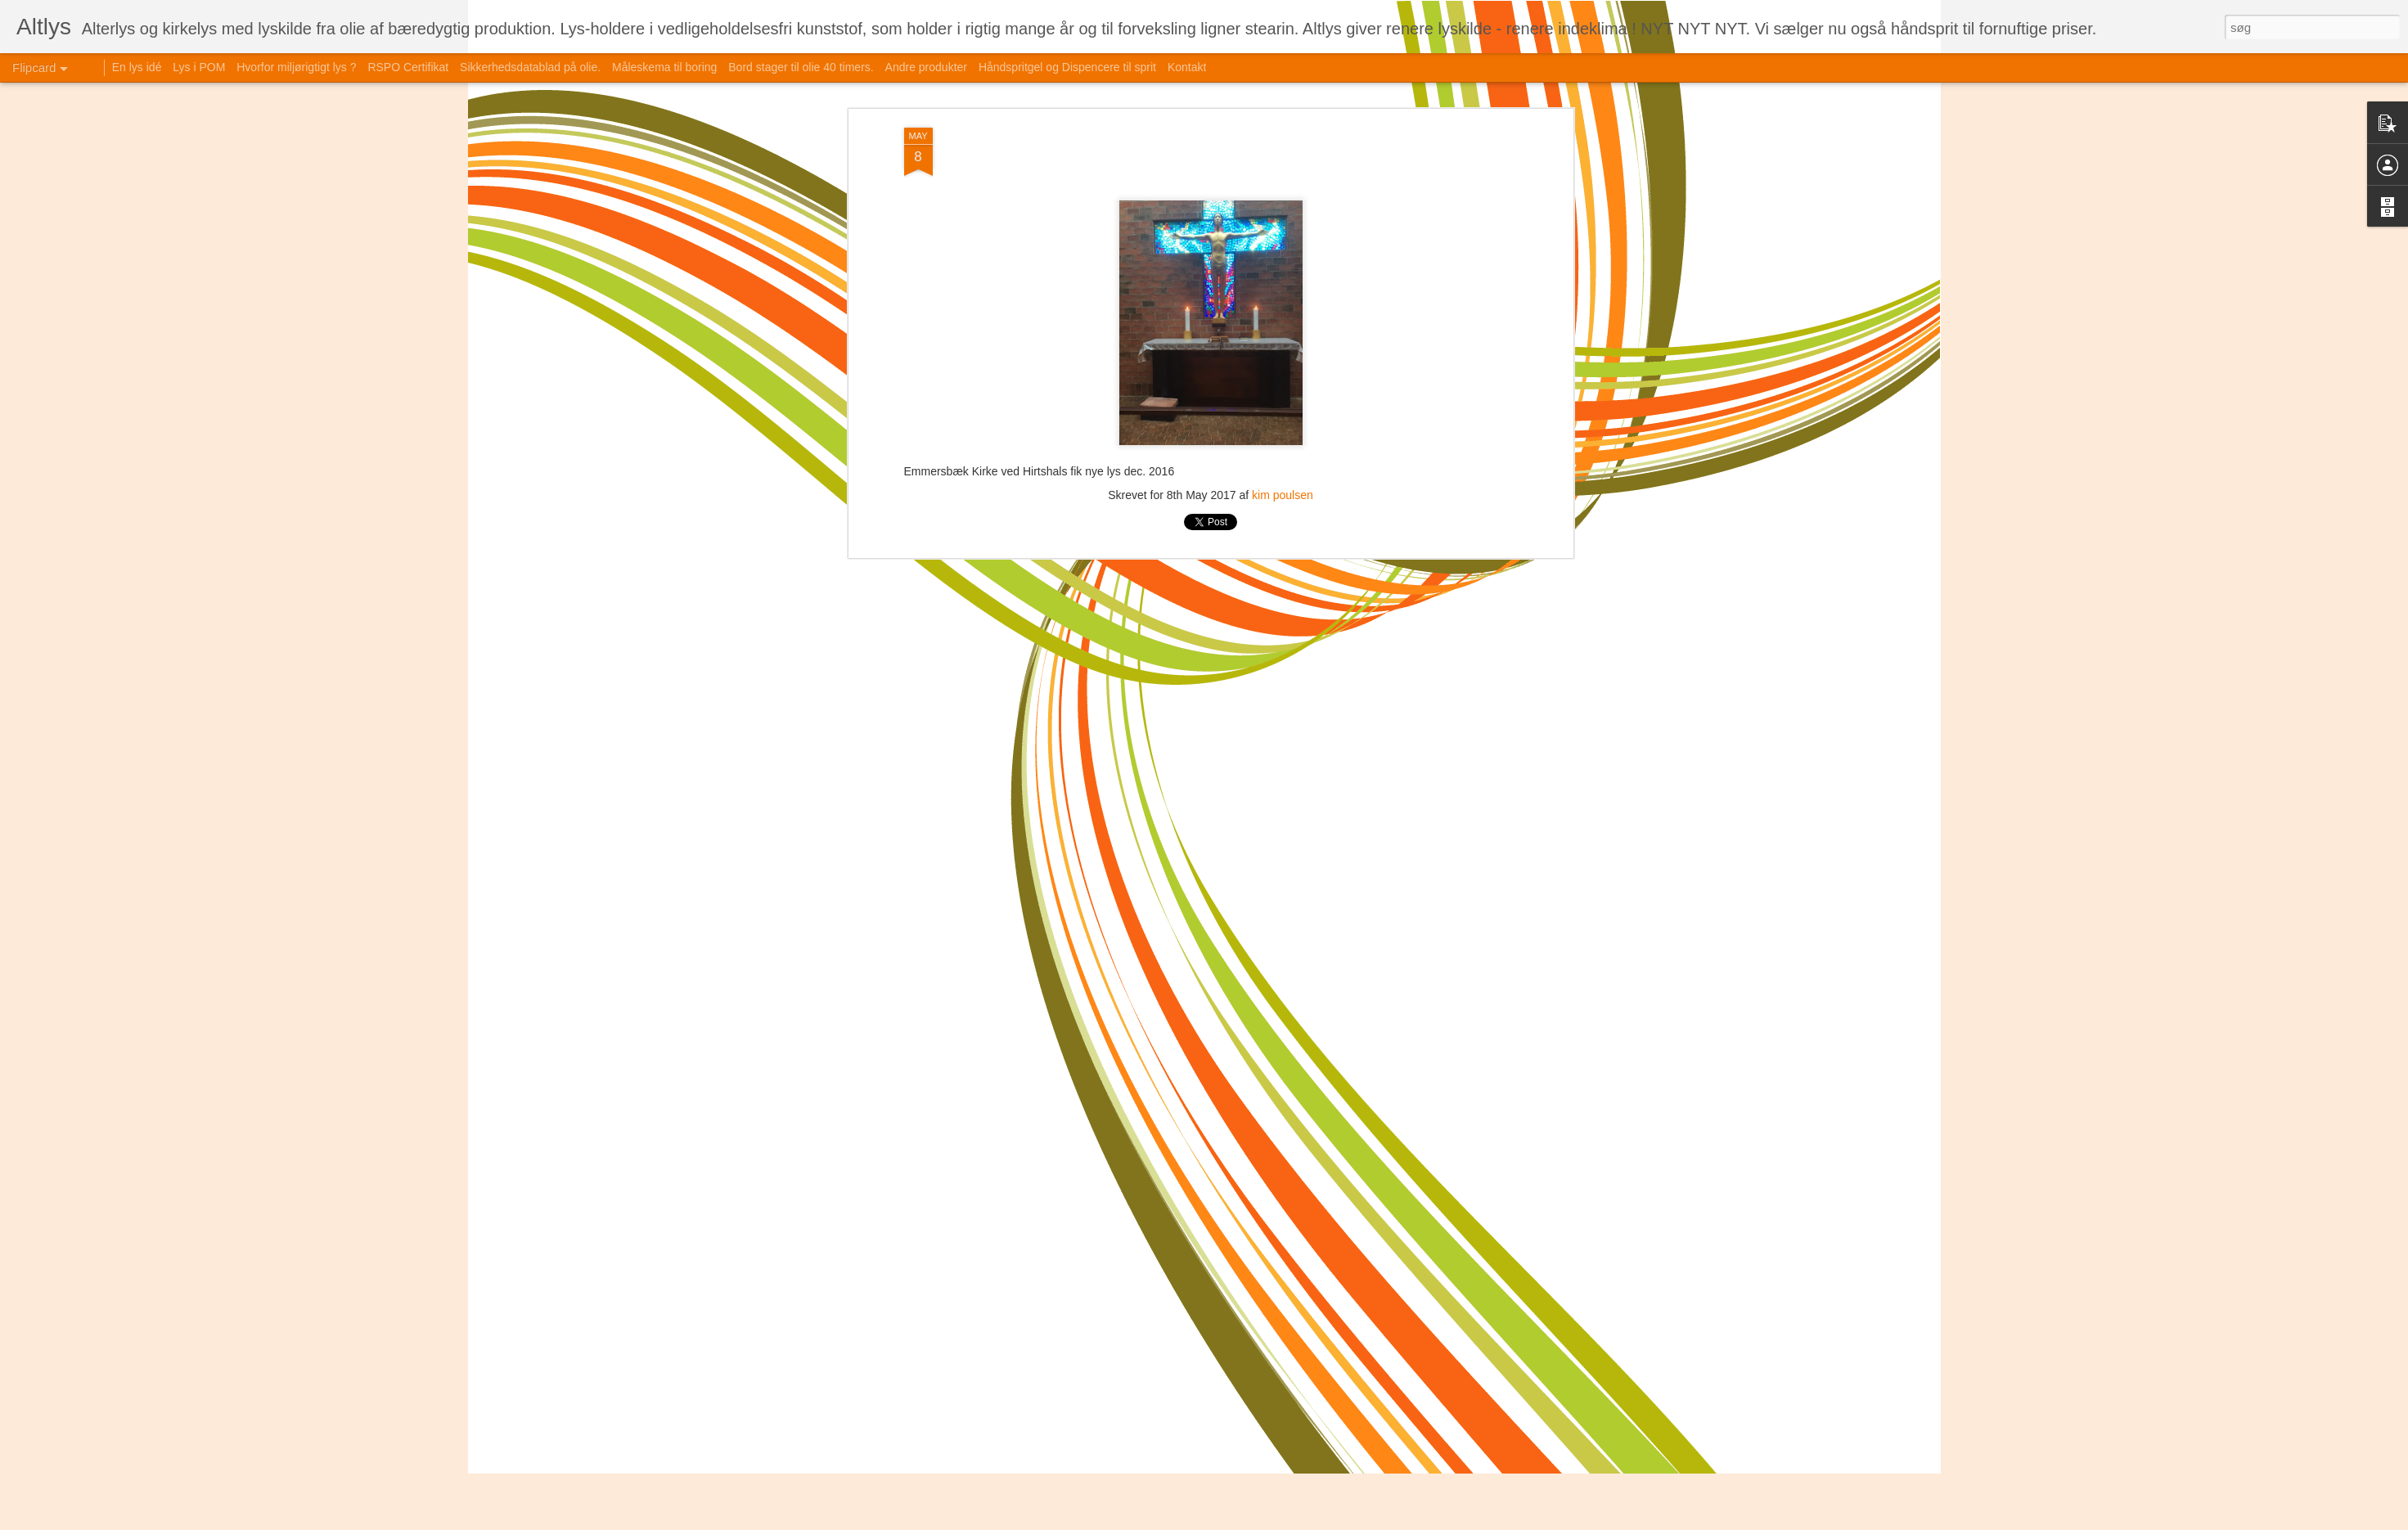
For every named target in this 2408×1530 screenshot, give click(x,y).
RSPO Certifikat (407, 67)
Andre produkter (926, 67)
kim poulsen (1282, 495)
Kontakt (1187, 67)
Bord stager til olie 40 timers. (800, 67)
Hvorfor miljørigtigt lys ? (296, 67)
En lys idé (137, 67)
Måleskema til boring (664, 67)
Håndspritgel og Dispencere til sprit (1067, 67)
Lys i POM (199, 67)
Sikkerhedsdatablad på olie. (530, 67)
